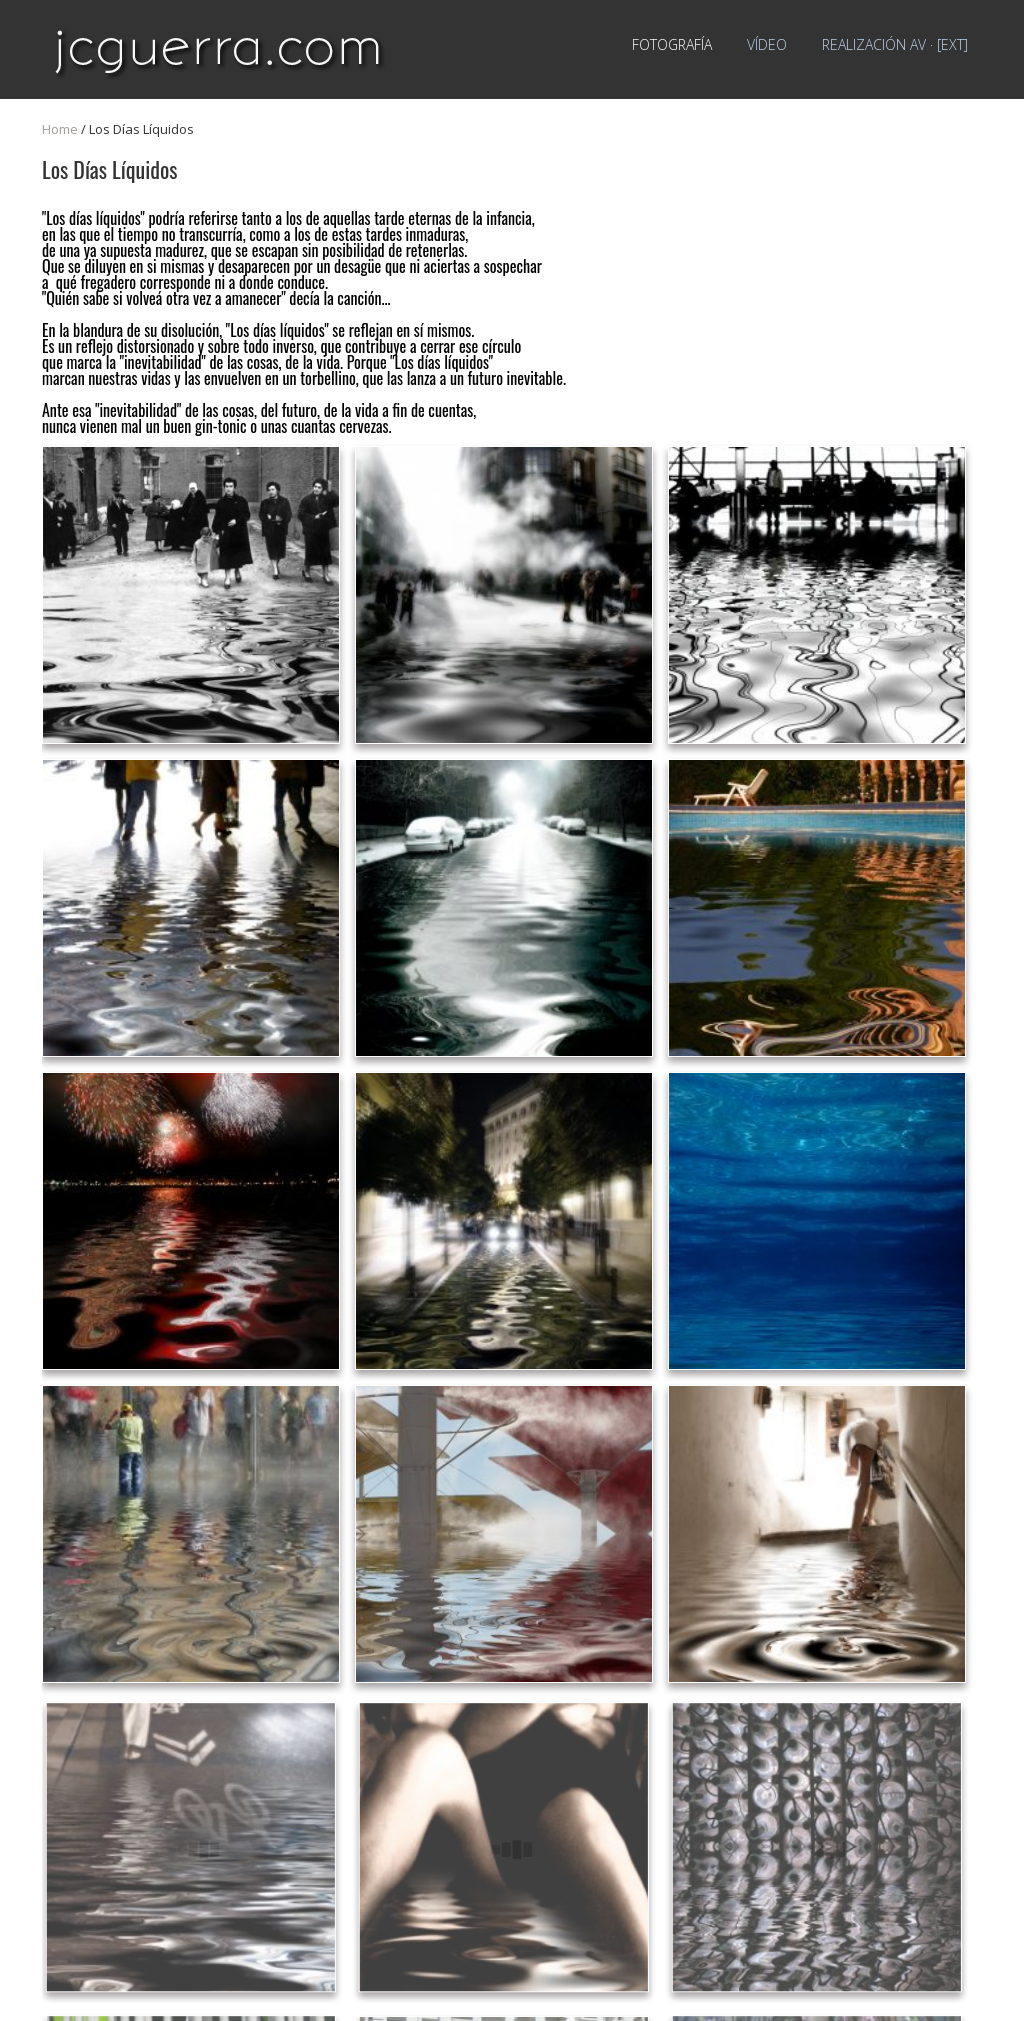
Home (60, 129)
